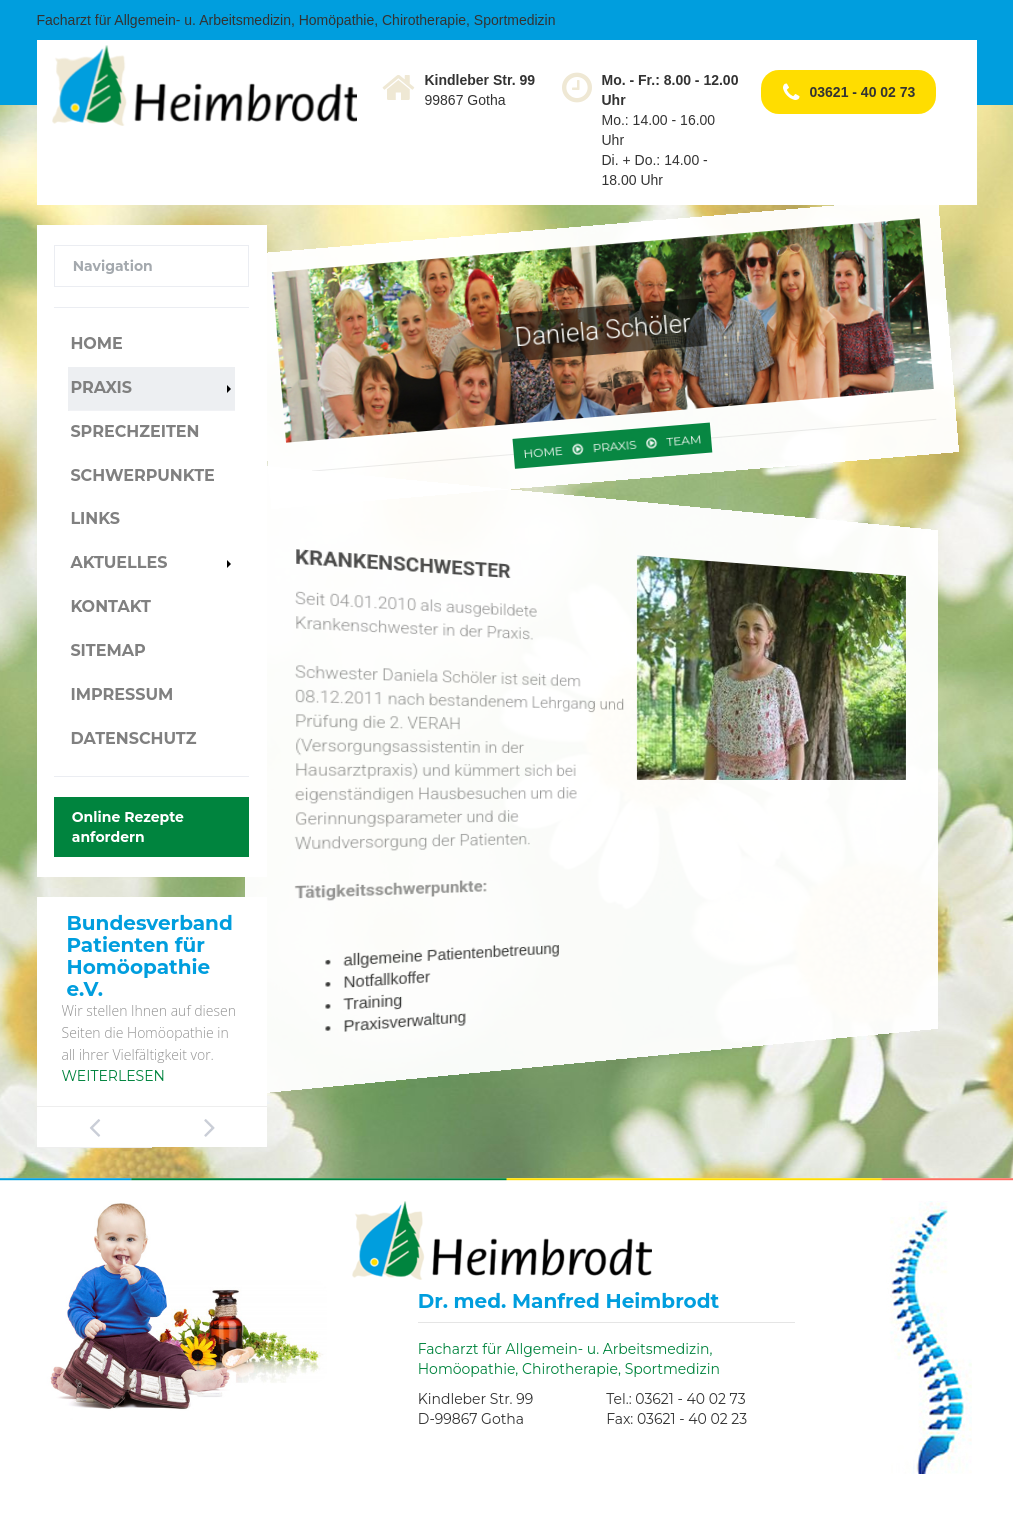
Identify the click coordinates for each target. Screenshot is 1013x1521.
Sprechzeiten (134, 431)
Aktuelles (118, 562)
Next (209, 1127)
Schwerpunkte (142, 475)
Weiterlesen (113, 1076)
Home (96, 343)
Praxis (101, 387)
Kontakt (110, 606)
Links (95, 518)
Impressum (121, 694)
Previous (94, 1127)
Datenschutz (133, 738)
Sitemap (107, 650)
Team (631, 422)
